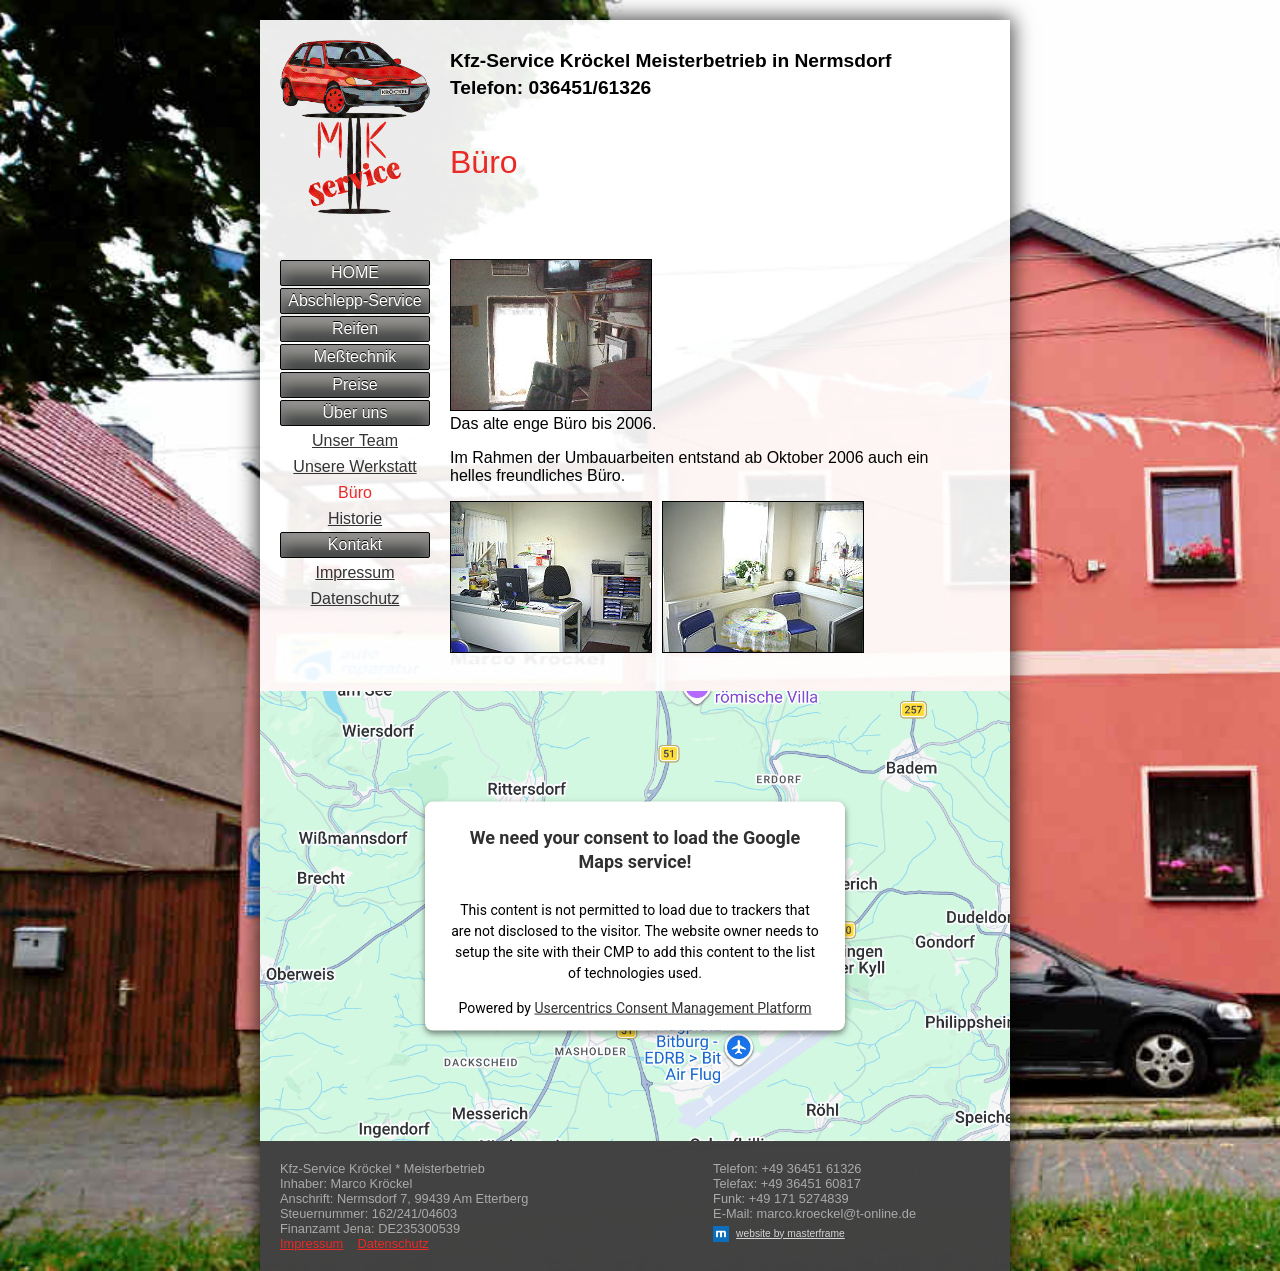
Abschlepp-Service (354, 300)
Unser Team (355, 440)
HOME (355, 272)
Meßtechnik (355, 356)
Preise (354, 384)
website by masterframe (779, 1234)
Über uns (355, 412)
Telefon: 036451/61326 (550, 87)
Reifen (355, 328)
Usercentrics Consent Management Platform (672, 1007)
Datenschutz (355, 598)
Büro (355, 492)
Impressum (354, 572)
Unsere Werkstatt (354, 466)
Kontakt (355, 544)
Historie (355, 518)
